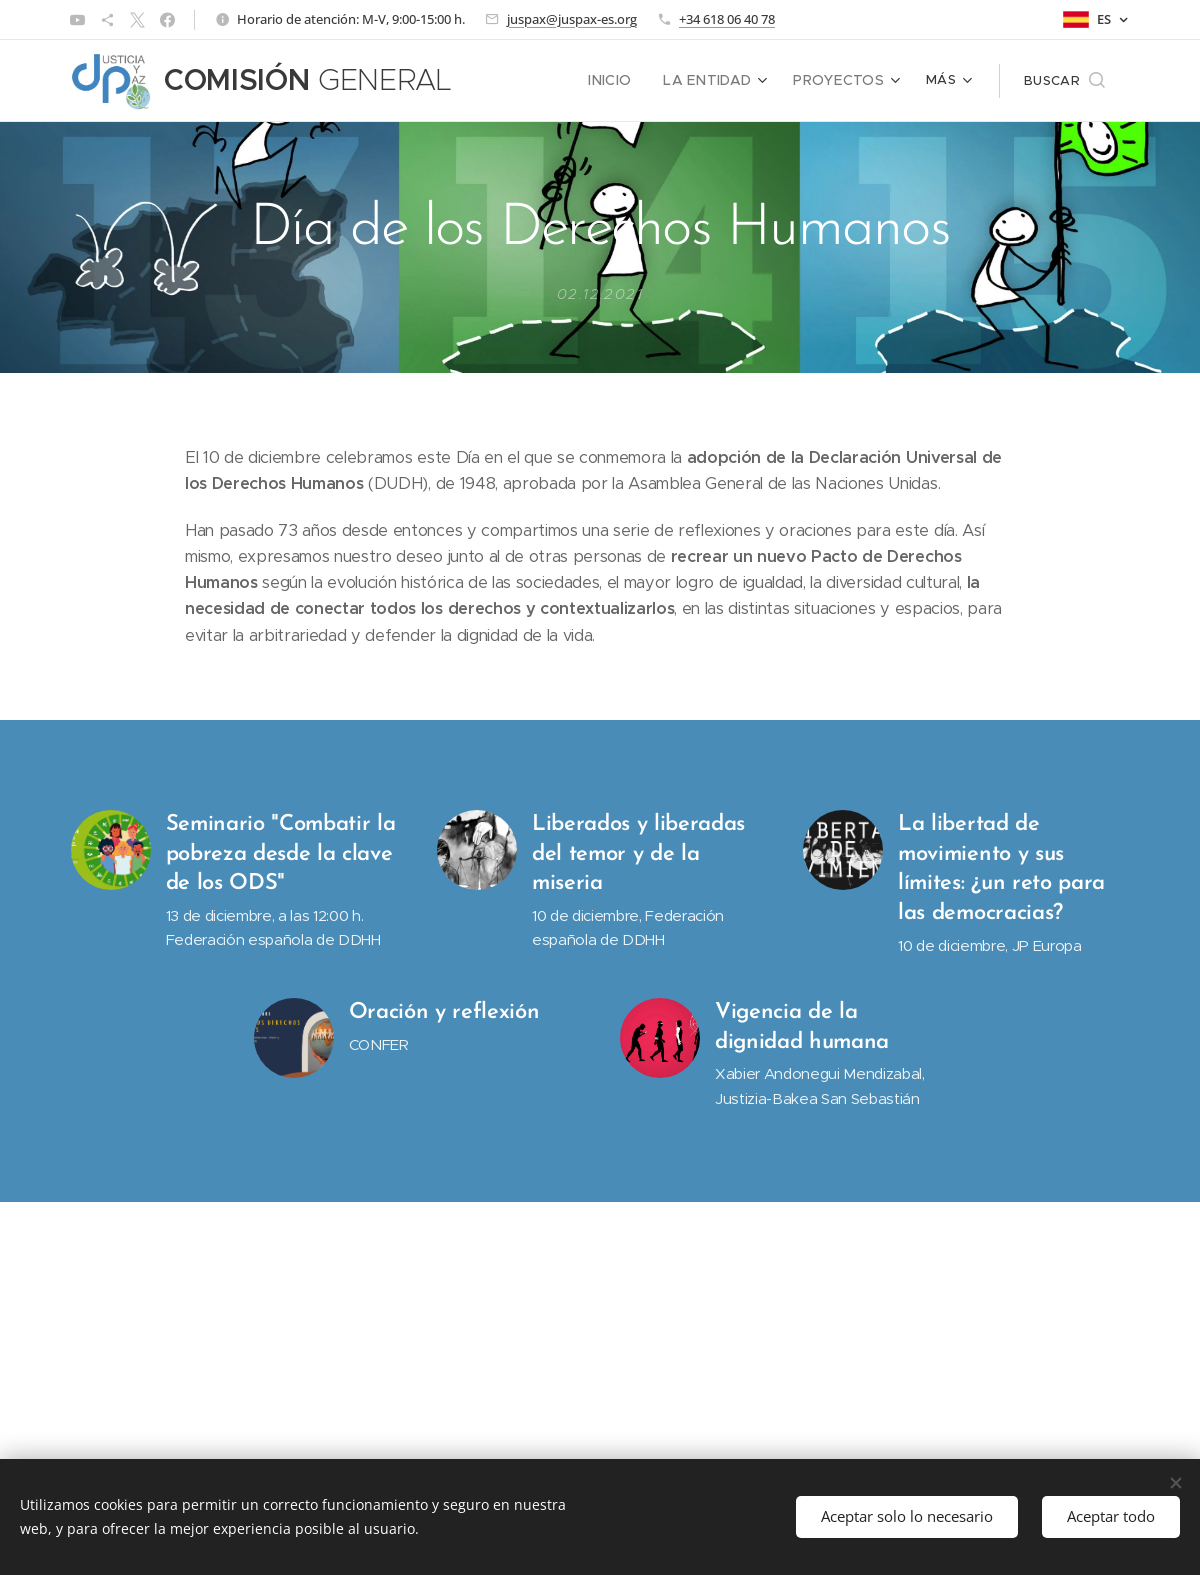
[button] (1064, 81)
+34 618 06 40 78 (727, 19)
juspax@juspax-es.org (572, 19)
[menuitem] (628, 81)
